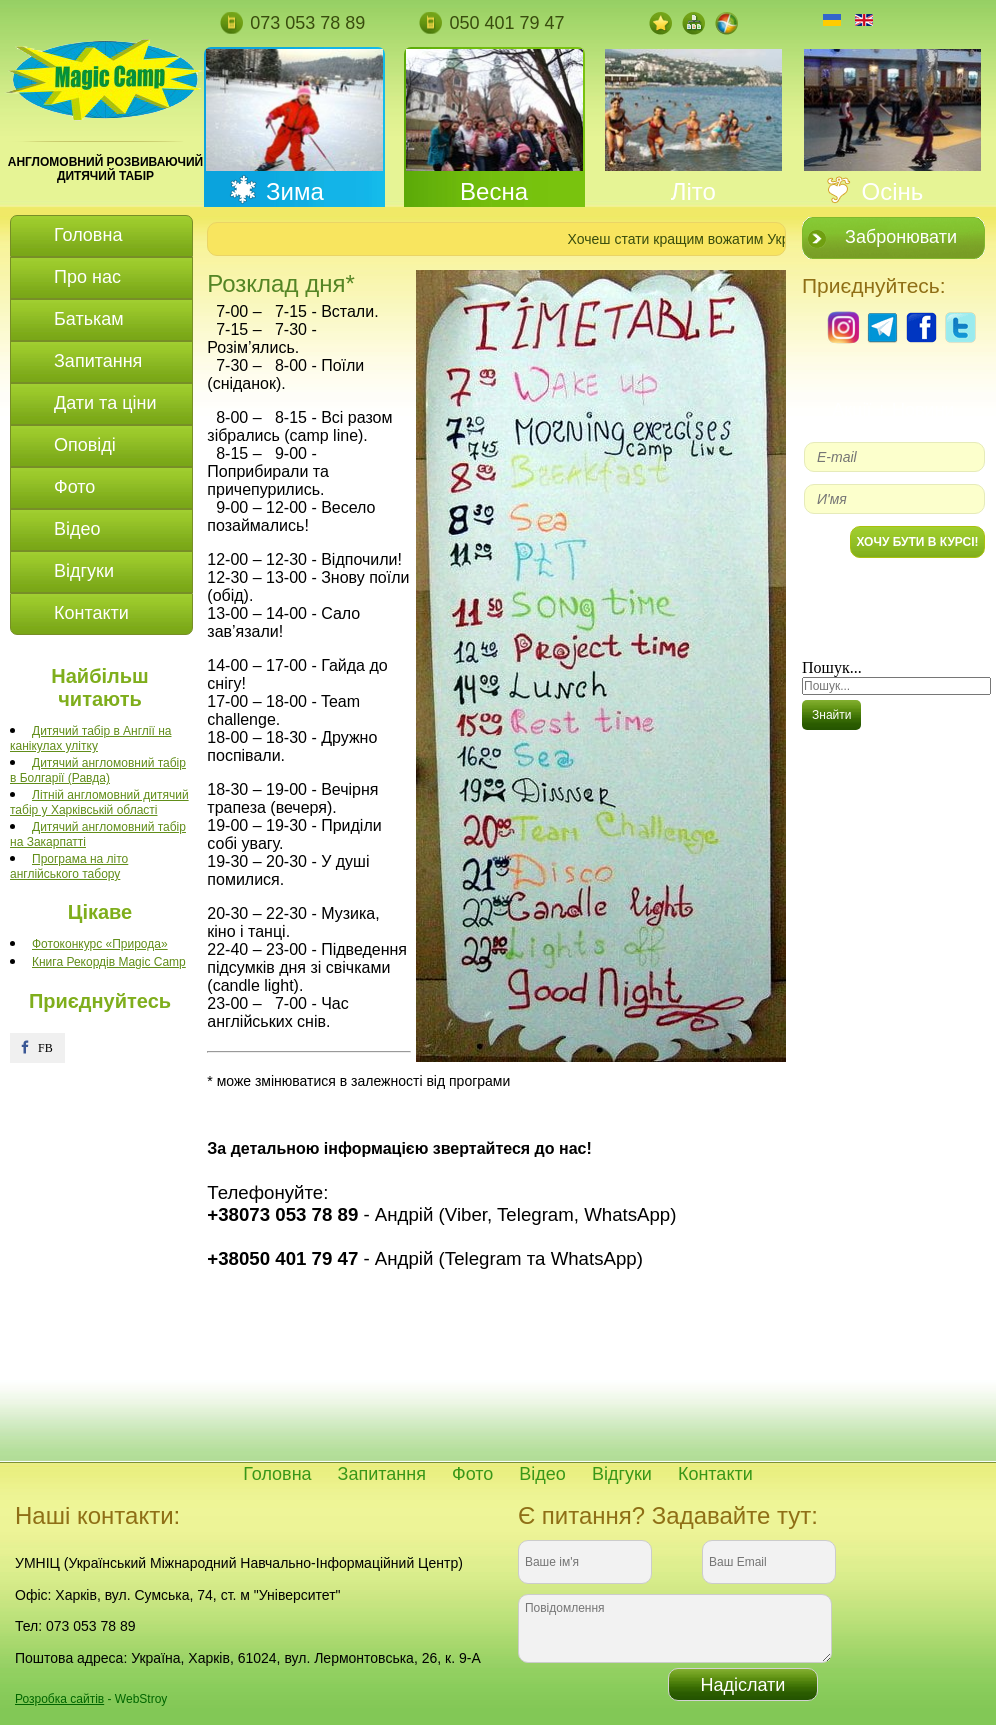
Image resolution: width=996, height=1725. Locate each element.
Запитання (382, 1474)
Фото (472, 1474)
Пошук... (832, 667)
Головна (277, 1474)
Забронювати (901, 237)
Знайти (831, 715)
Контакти (715, 1474)
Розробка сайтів (59, 1699)
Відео (542, 1474)
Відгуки (622, 1474)
